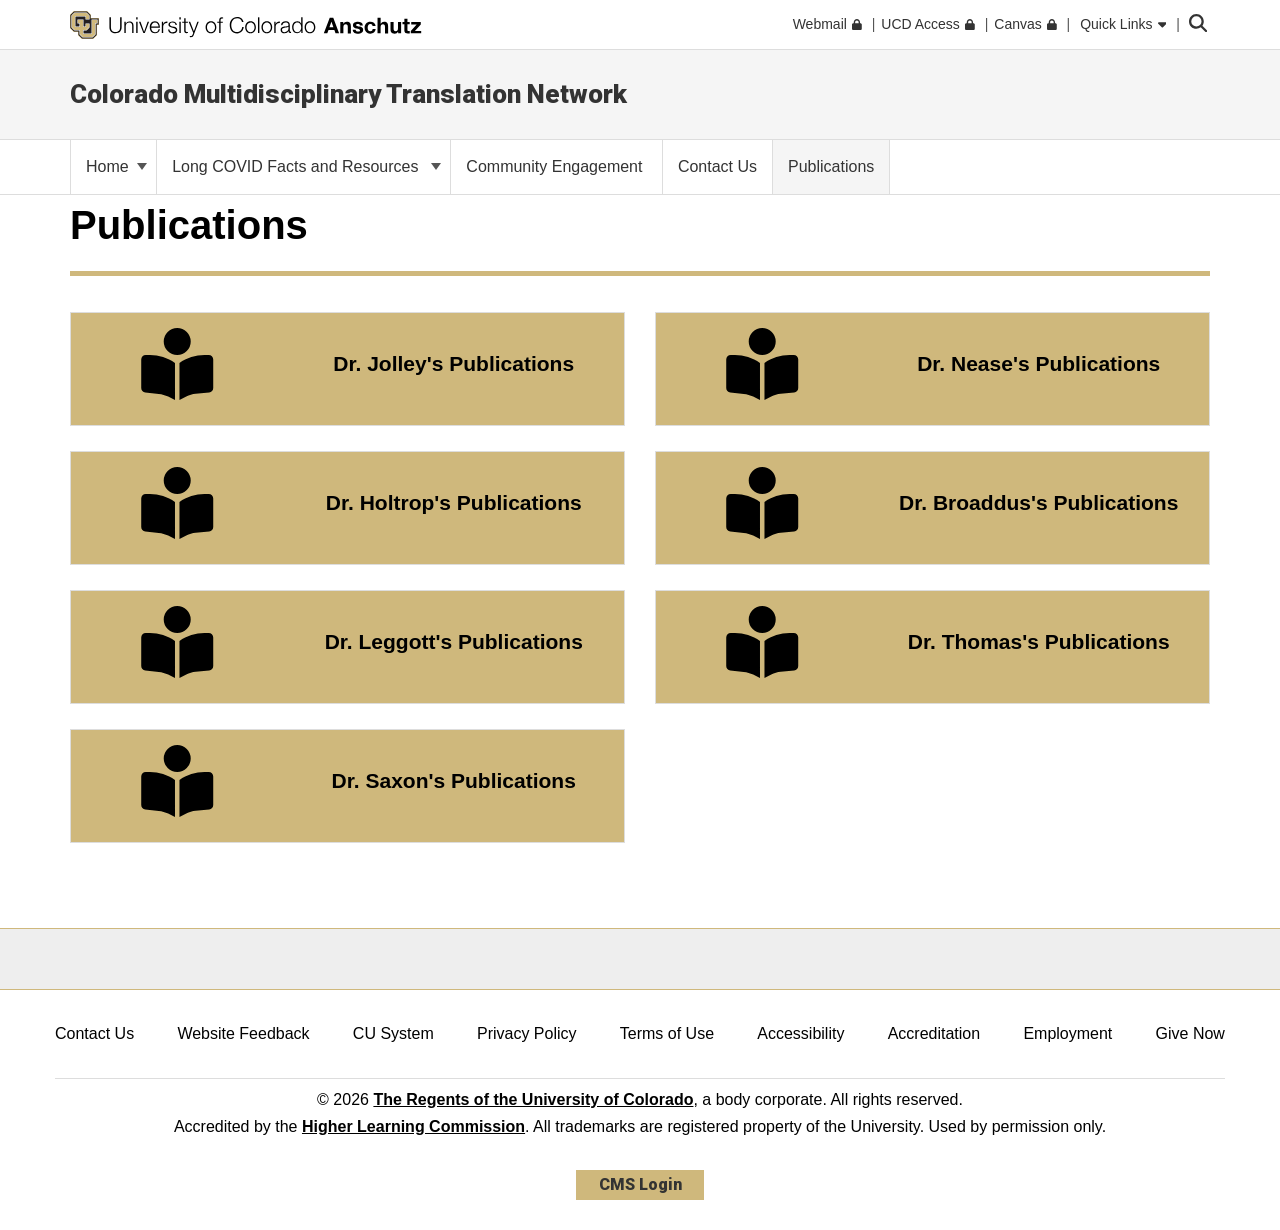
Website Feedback (243, 1033)
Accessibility (800, 1033)
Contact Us (94, 1033)
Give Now (1190, 1033)
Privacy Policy (527, 1033)
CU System (393, 1033)
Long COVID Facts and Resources (306, 166)
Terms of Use (667, 1033)
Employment (1067, 1033)
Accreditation (934, 1033)
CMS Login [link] (640, 1184)
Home (116, 166)
